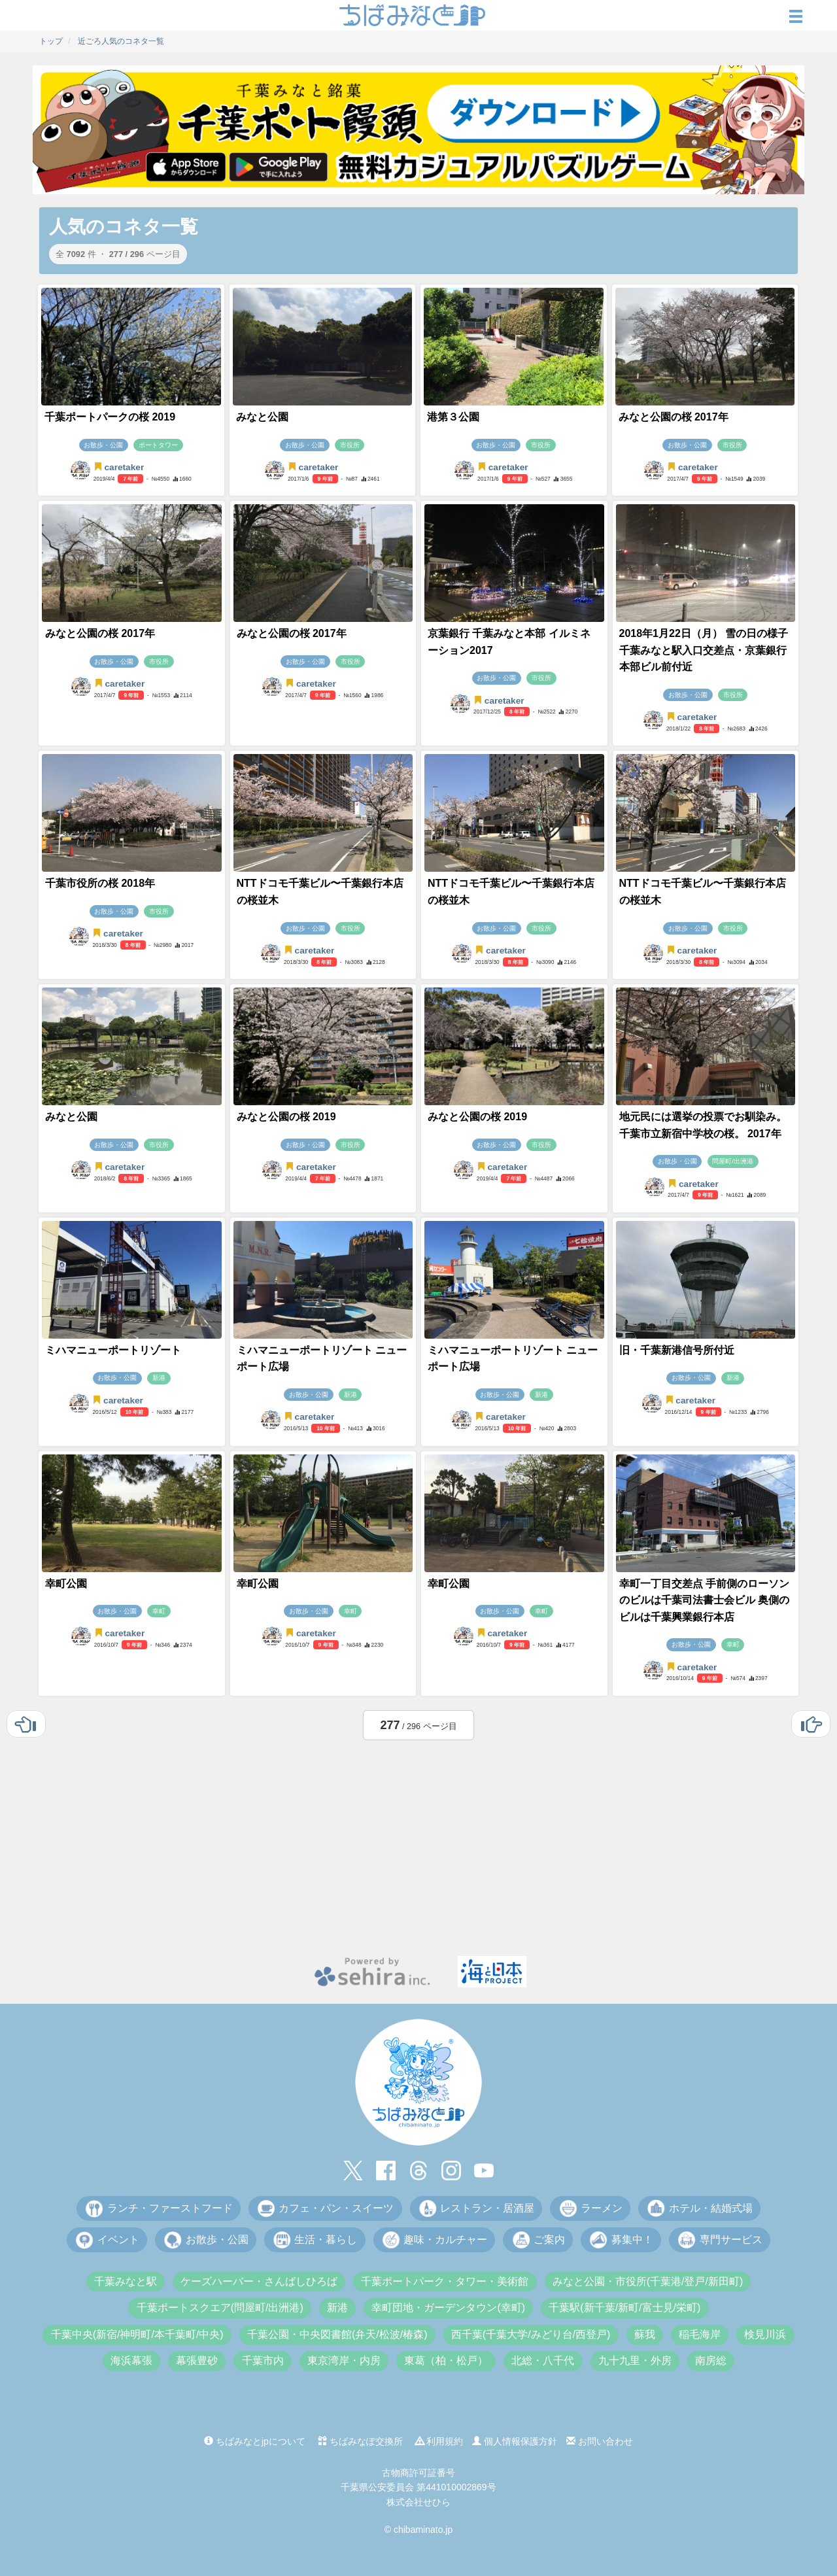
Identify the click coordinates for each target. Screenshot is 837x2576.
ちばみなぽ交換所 (360, 2441)
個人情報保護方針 (514, 2441)
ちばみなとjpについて (254, 2441)
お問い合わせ (599, 2441)
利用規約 (439, 2441)
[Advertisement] (418, 1844)
